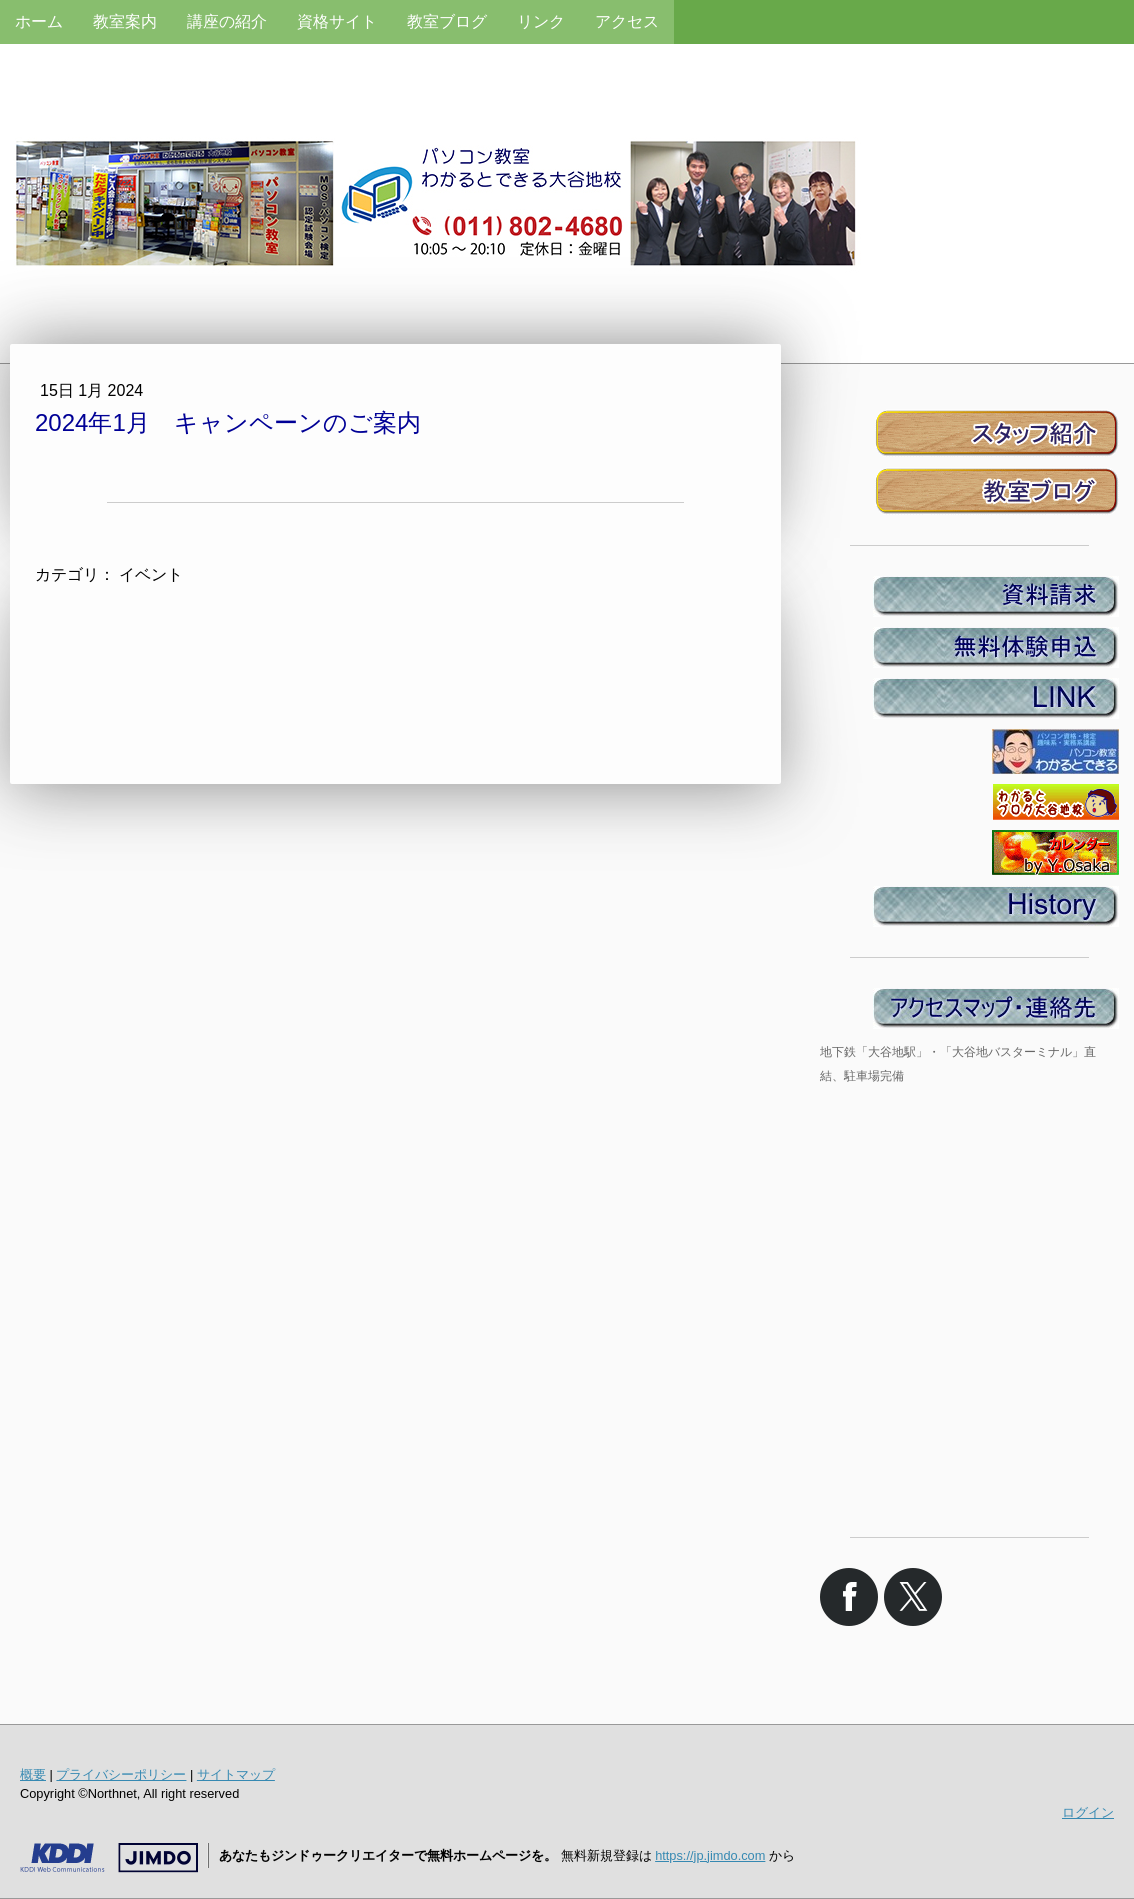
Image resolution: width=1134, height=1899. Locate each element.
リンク (541, 21)
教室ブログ (447, 21)
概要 (33, 1774)
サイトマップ (236, 1774)
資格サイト (337, 21)
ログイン (1088, 1812)
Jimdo (109, 1858)
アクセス (627, 21)
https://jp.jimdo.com (710, 1855)
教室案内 (125, 21)
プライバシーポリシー (121, 1774)
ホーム (39, 21)
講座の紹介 (227, 21)
